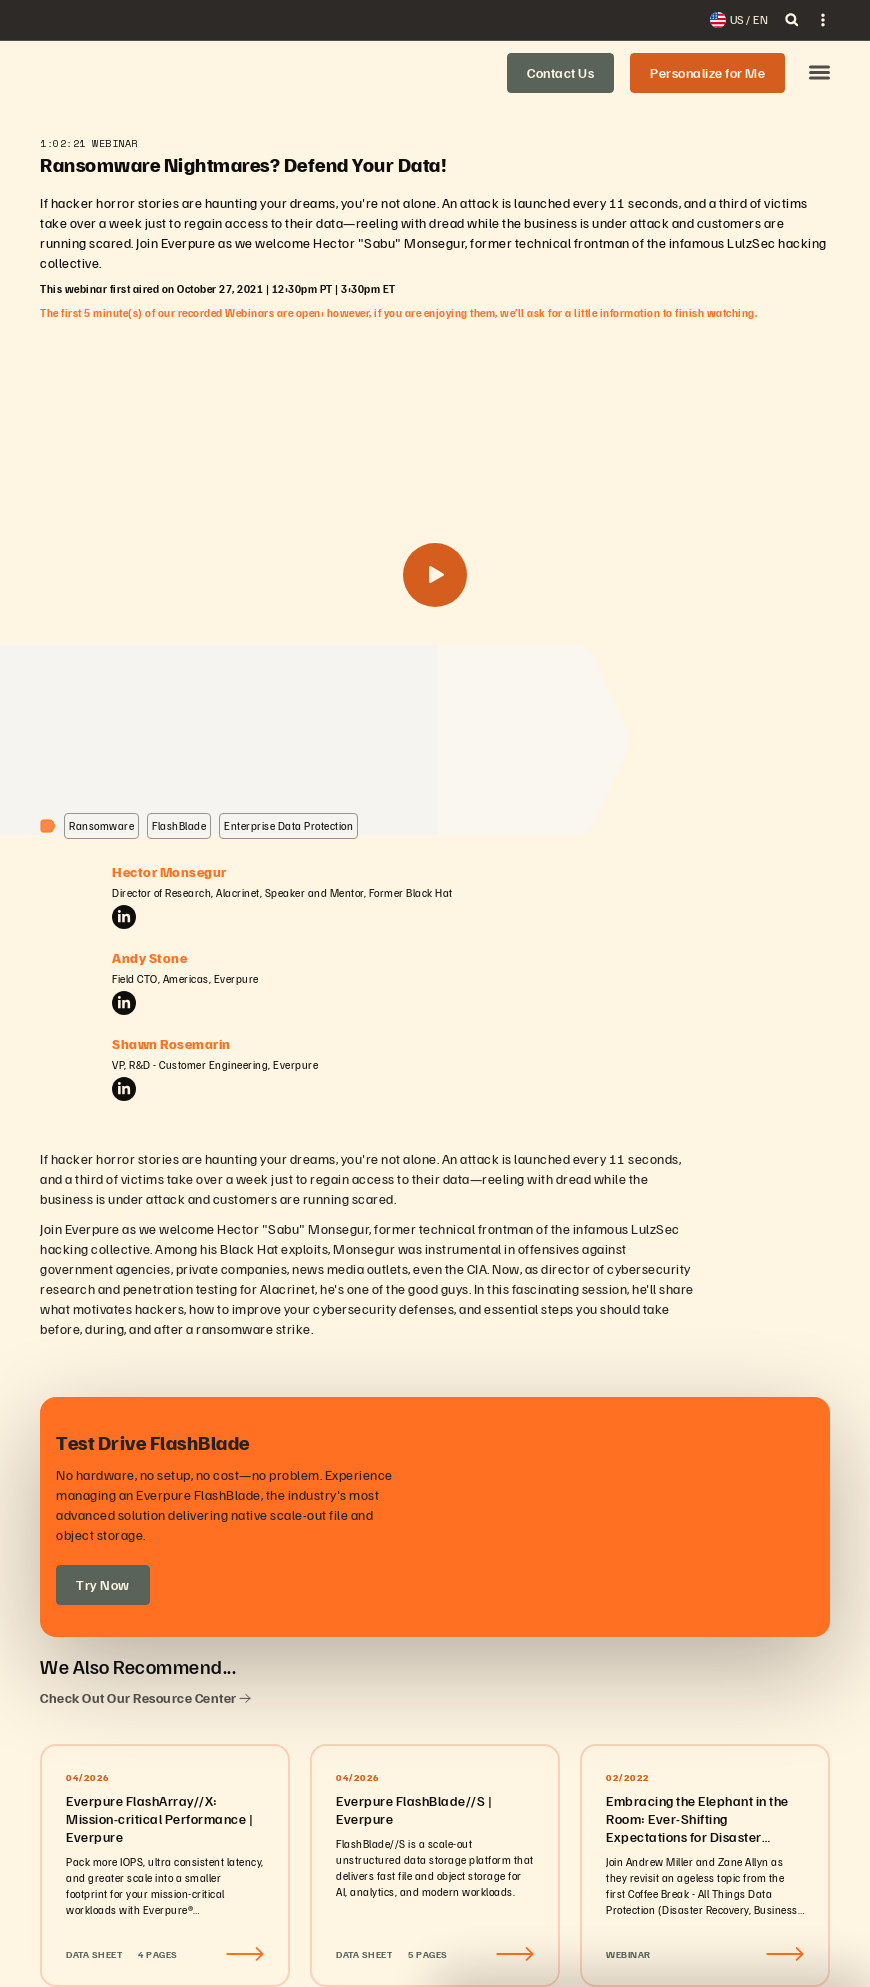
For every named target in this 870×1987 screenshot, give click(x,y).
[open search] (792, 20)
